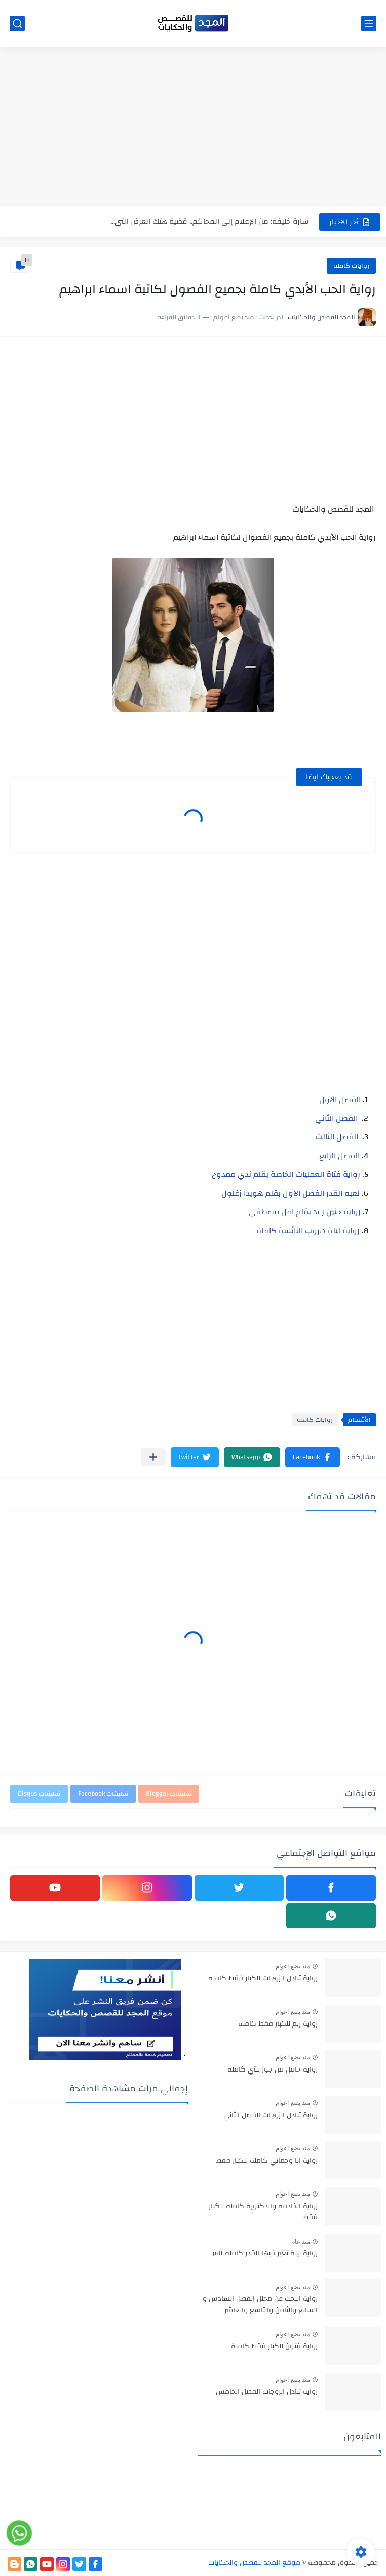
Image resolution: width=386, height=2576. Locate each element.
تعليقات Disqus (39, 1794)
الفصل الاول (340, 1099)
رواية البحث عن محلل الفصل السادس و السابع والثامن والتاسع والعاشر (260, 2304)
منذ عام (300, 2241)
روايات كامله (351, 266)
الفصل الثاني (336, 1118)
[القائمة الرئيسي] (368, 23)
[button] (312, 1457)
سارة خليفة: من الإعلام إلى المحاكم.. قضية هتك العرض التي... (209, 221)
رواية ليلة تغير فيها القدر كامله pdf (265, 2254)
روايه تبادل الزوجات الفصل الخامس (267, 2392)
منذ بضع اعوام (293, 1966)
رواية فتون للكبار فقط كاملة (274, 2347)
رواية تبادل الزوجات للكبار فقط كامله (263, 1979)
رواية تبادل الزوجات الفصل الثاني (270, 2115)
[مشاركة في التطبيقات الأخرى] (153, 1457)
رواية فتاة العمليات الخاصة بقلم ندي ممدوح (286, 1174)
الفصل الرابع (339, 1155)
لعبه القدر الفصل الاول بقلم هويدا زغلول (290, 1193)
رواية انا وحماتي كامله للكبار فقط (267, 2161)
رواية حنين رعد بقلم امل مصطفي (305, 1211)
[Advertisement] (193, 127)
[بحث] (17, 23)
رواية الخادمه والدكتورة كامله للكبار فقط (263, 2212)
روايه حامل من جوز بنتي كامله (272, 2070)
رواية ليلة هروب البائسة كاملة (308, 1230)
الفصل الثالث (337, 1137)
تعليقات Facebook (103, 1794)
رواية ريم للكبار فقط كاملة (278, 2024)
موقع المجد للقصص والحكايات (254, 2562)
